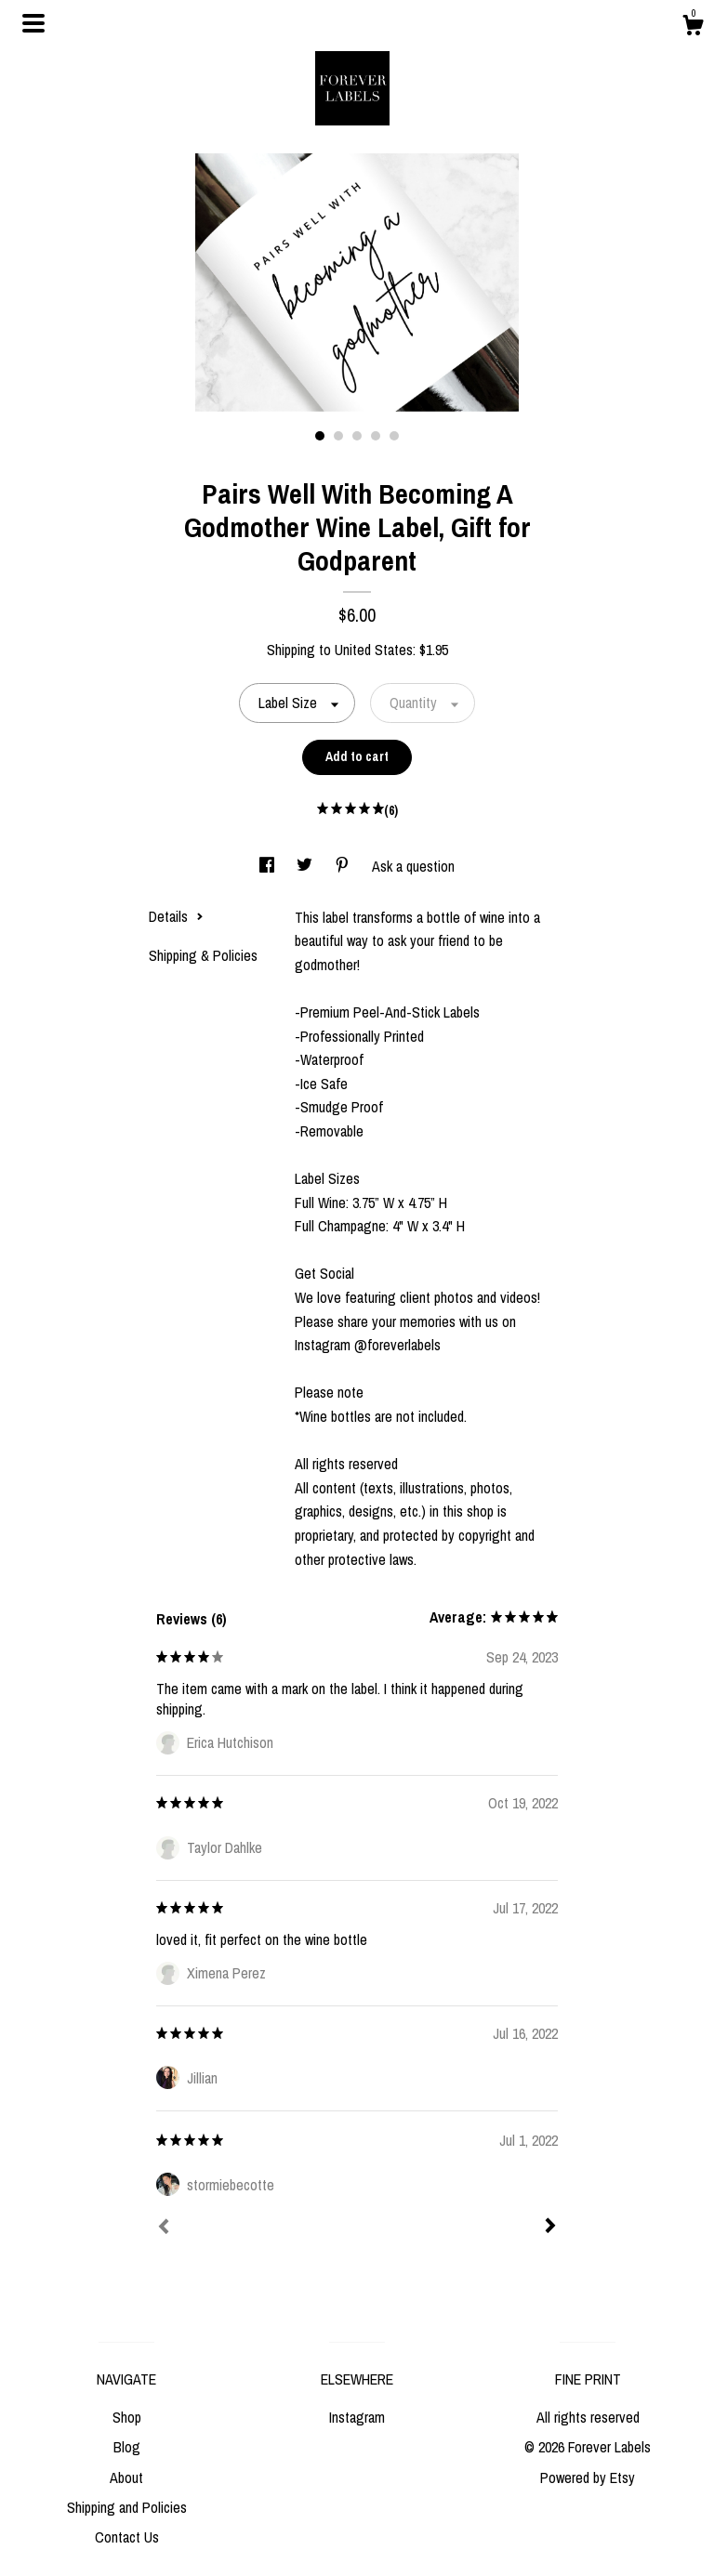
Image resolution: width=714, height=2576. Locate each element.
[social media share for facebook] (268, 866)
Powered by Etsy (587, 2477)
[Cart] (692, 28)
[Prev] (163, 2228)
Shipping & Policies (203, 955)
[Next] (550, 2227)
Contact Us (127, 2537)
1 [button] (319, 435)
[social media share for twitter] (306, 866)
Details (176, 916)
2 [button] (338, 435)
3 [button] (357, 435)
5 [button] (394, 435)
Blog (126, 2447)
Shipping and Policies (127, 2507)
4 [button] (375, 435)
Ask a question (413, 866)
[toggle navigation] (33, 23)
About (126, 2477)
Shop (126, 2417)
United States (374, 649)
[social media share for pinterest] (344, 866)
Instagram (357, 2417)
